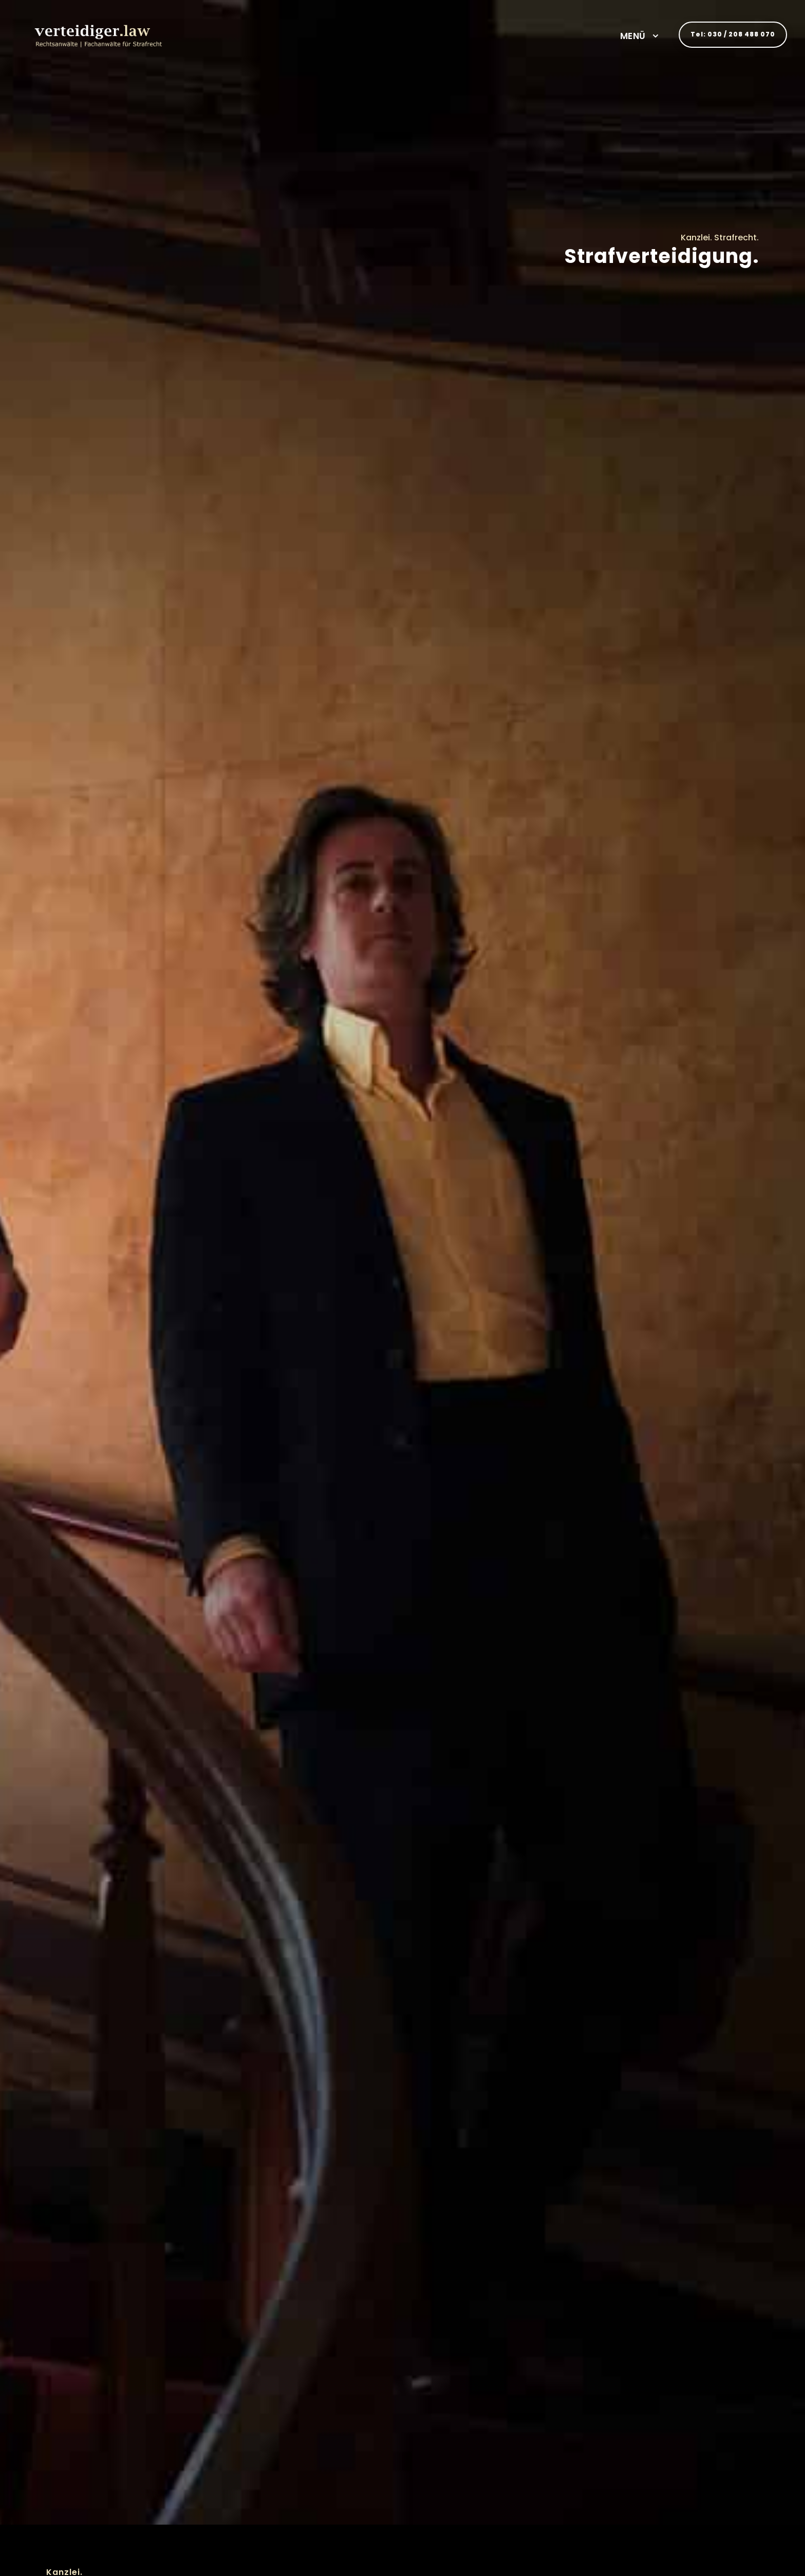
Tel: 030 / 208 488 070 (733, 34)
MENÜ (633, 36)
